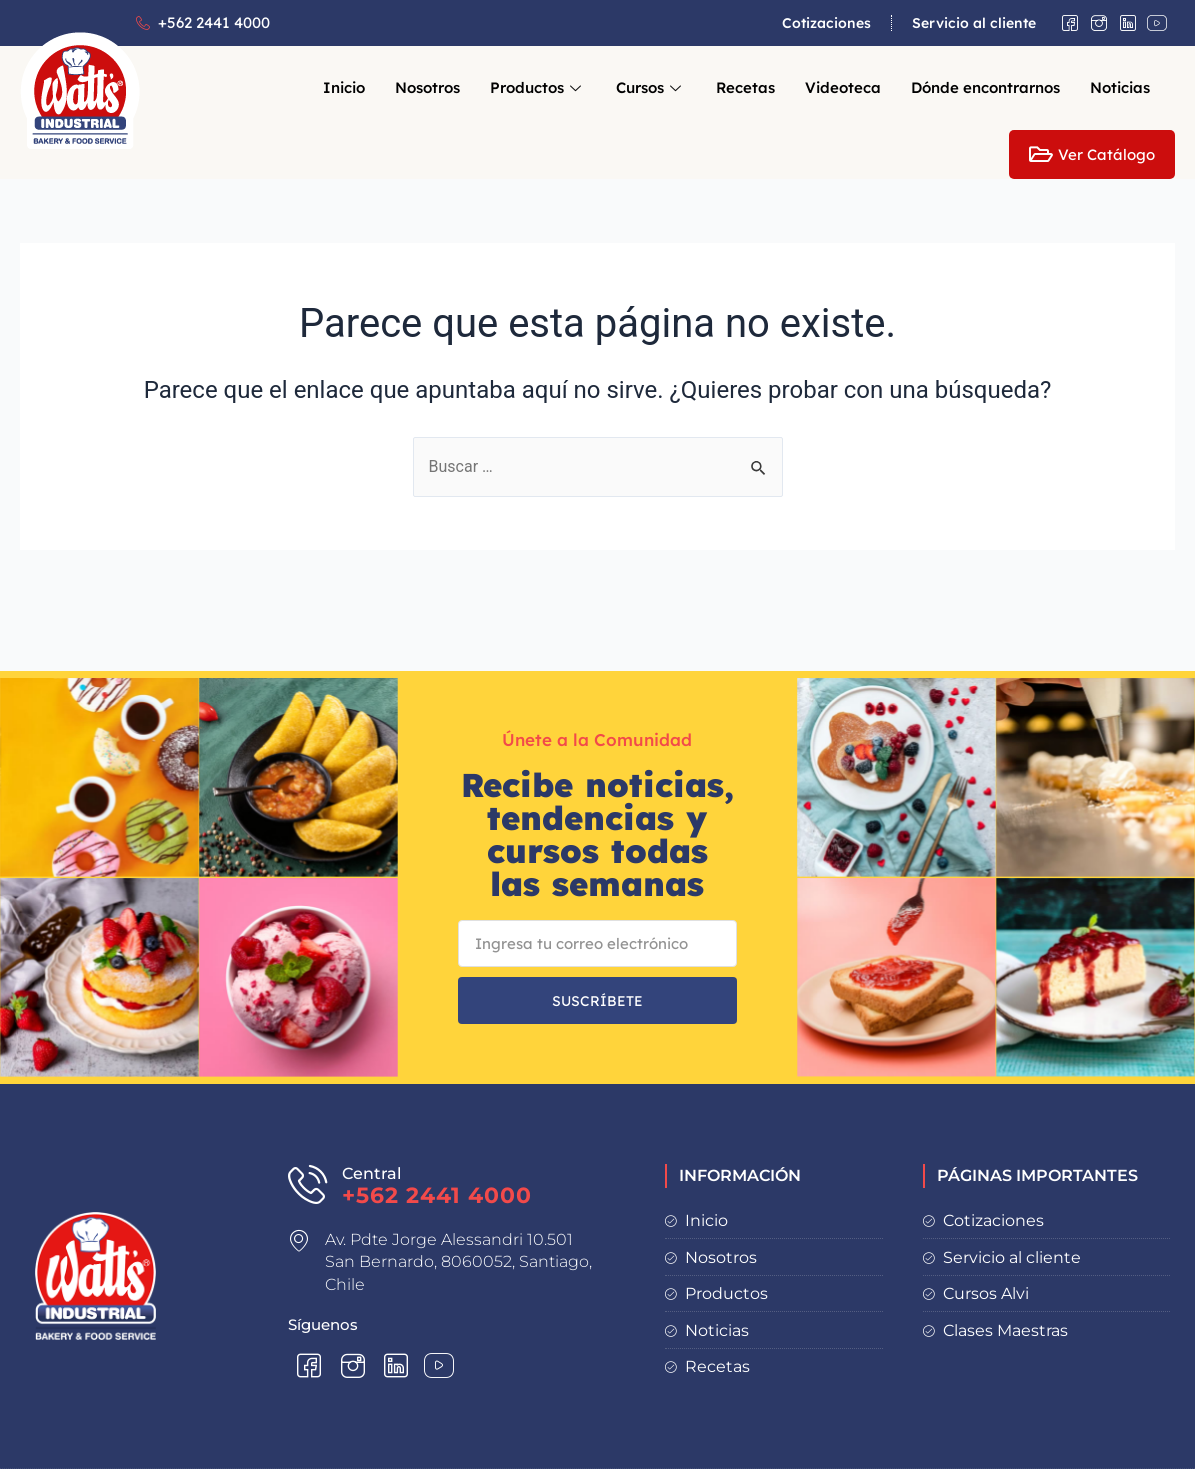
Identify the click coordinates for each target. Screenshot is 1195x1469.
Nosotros (427, 87)
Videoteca (843, 87)
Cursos (651, 87)
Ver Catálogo (1092, 154)
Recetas (745, 87)
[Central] (307, 1183)
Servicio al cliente (974, 23)
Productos (538, 87)
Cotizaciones (826, 23)
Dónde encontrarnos (985, 87)
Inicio (344, 87)
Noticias (1120, 87)
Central (371, 1173)
